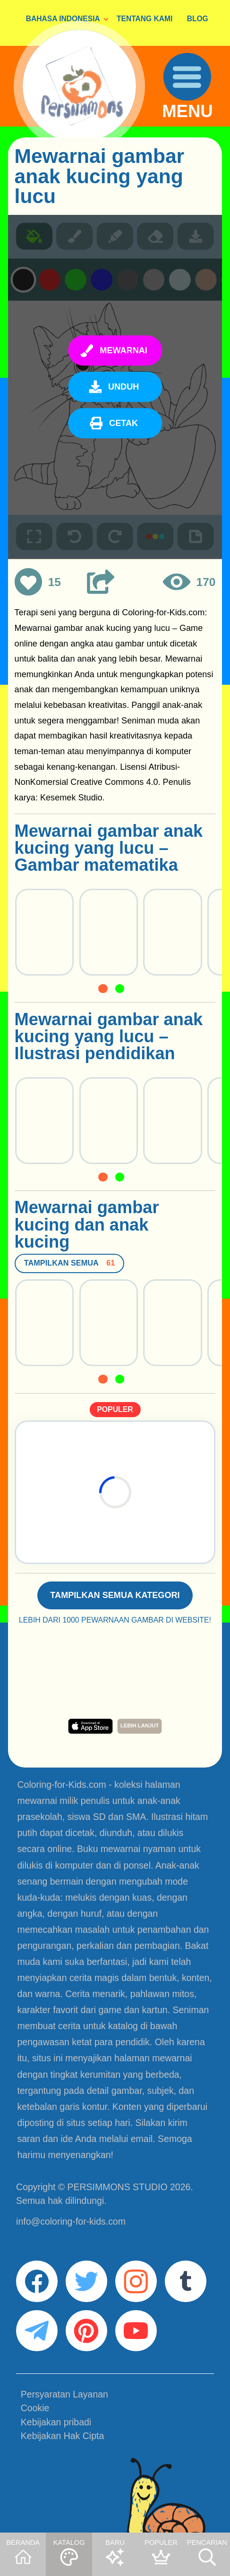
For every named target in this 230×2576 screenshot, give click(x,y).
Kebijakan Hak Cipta (62, 2436)
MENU (187, 112)
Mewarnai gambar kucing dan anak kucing (87, 1224)
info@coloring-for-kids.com (71, 2221)
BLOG (197, 19)
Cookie (35, 2408)
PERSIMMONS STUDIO (118, 2187)
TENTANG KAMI (144, 19)
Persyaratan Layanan (64, 2394)
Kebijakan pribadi (56, 2422)
